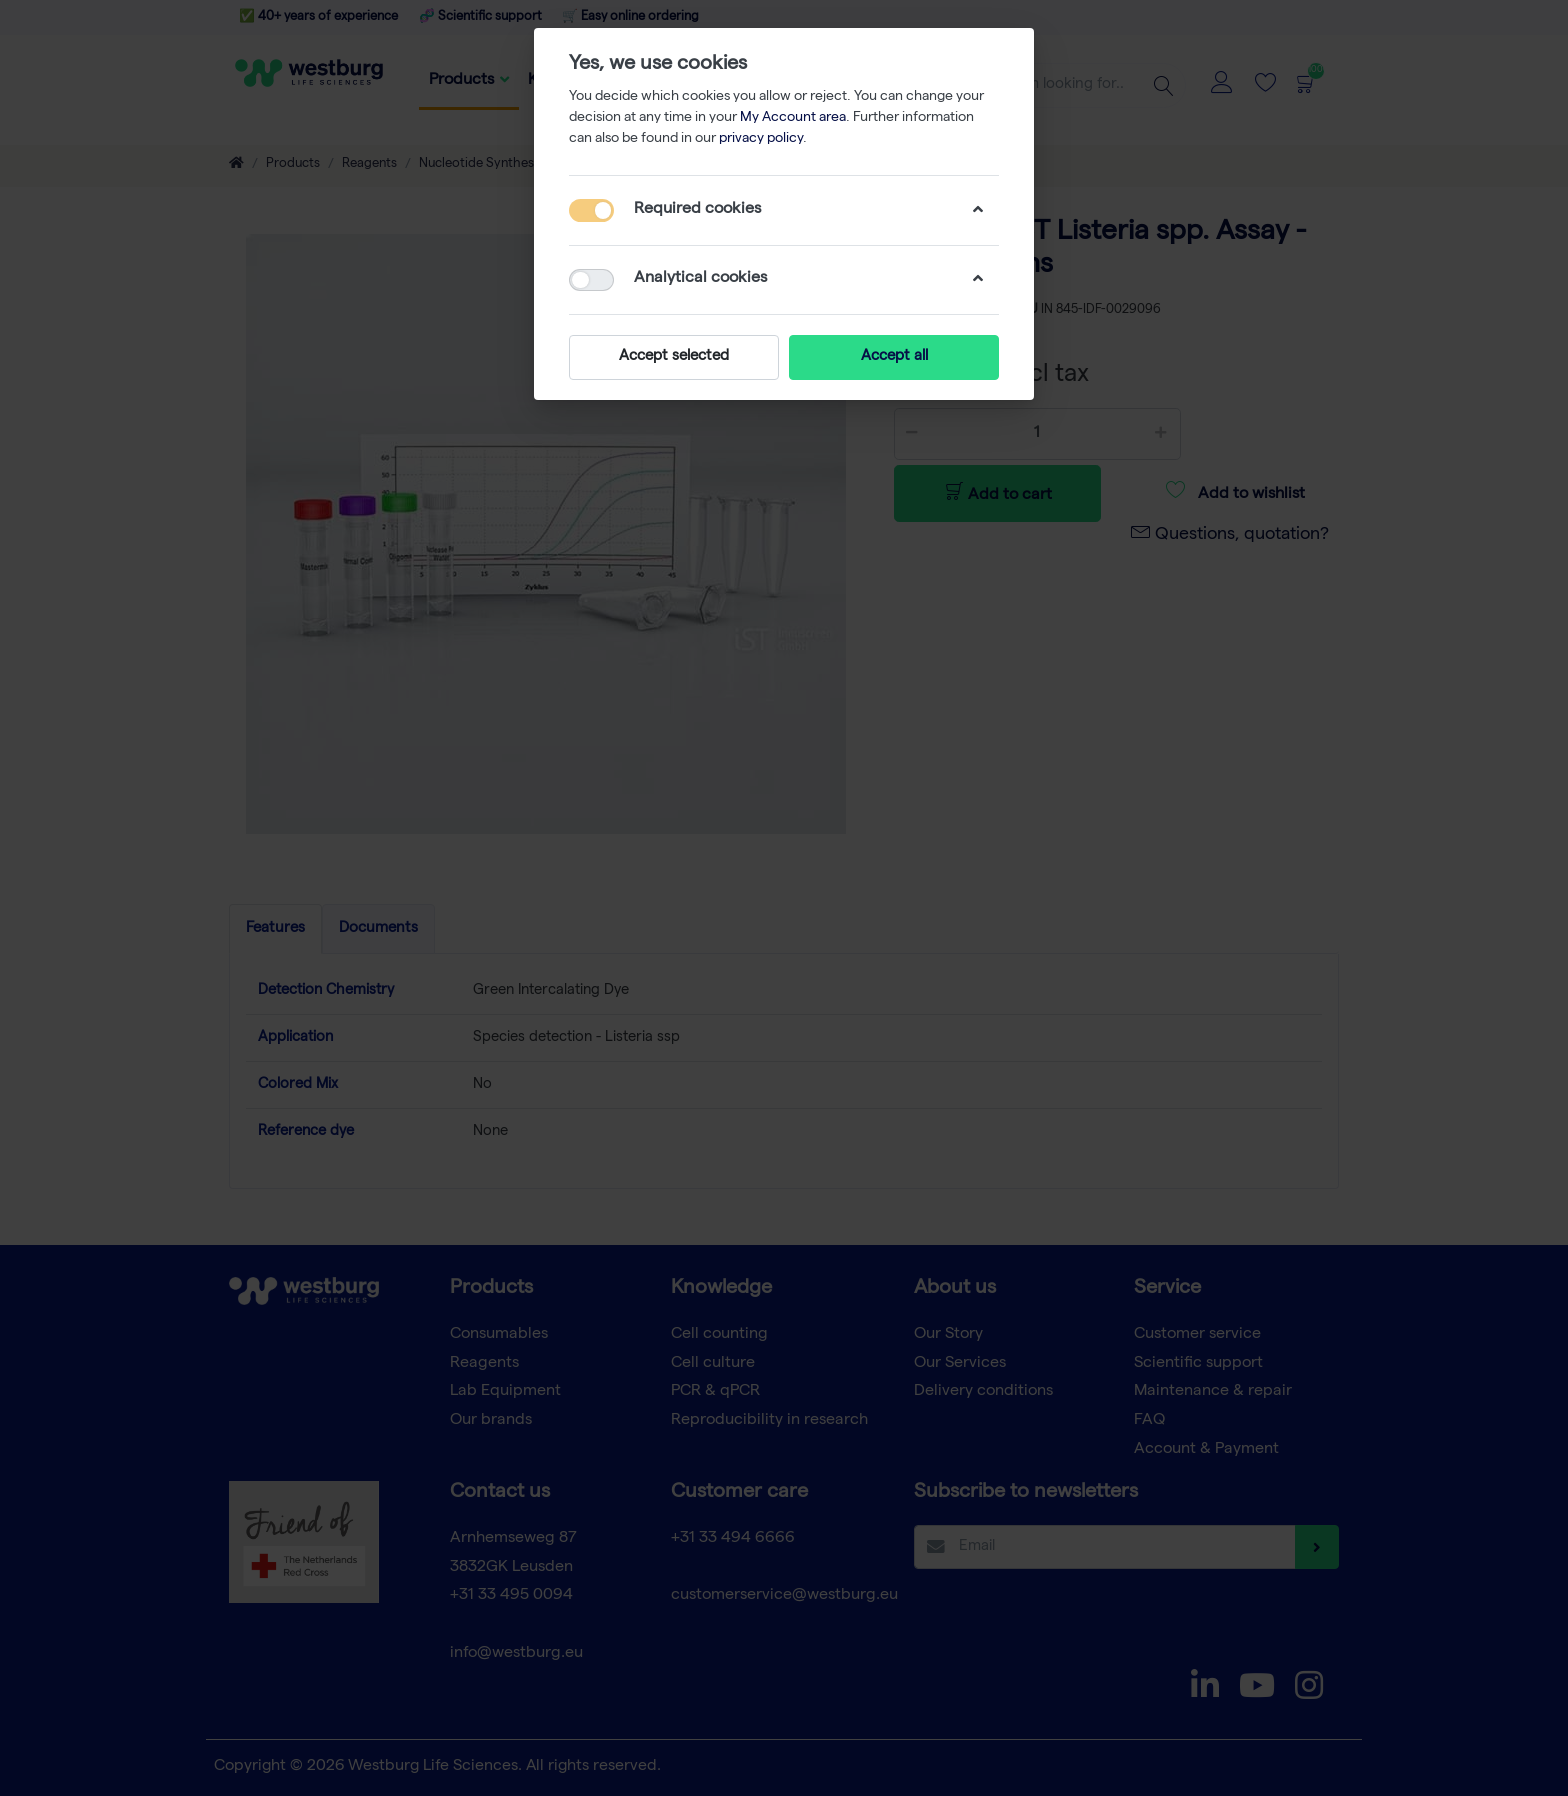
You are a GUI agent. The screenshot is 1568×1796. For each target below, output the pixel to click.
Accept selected (674, 357)
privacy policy (761, 139)
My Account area (793, 118)
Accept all (894, 357)
